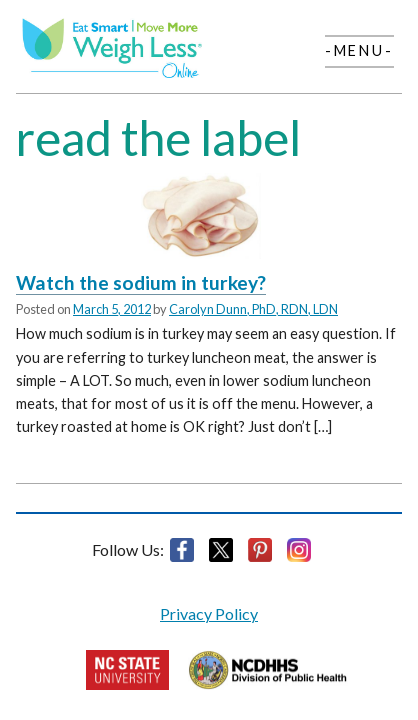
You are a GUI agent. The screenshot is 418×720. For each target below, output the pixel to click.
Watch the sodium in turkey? (141, 282)
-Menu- (359, 50)
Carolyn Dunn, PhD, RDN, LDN (253, 309)
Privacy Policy (209, 613)
